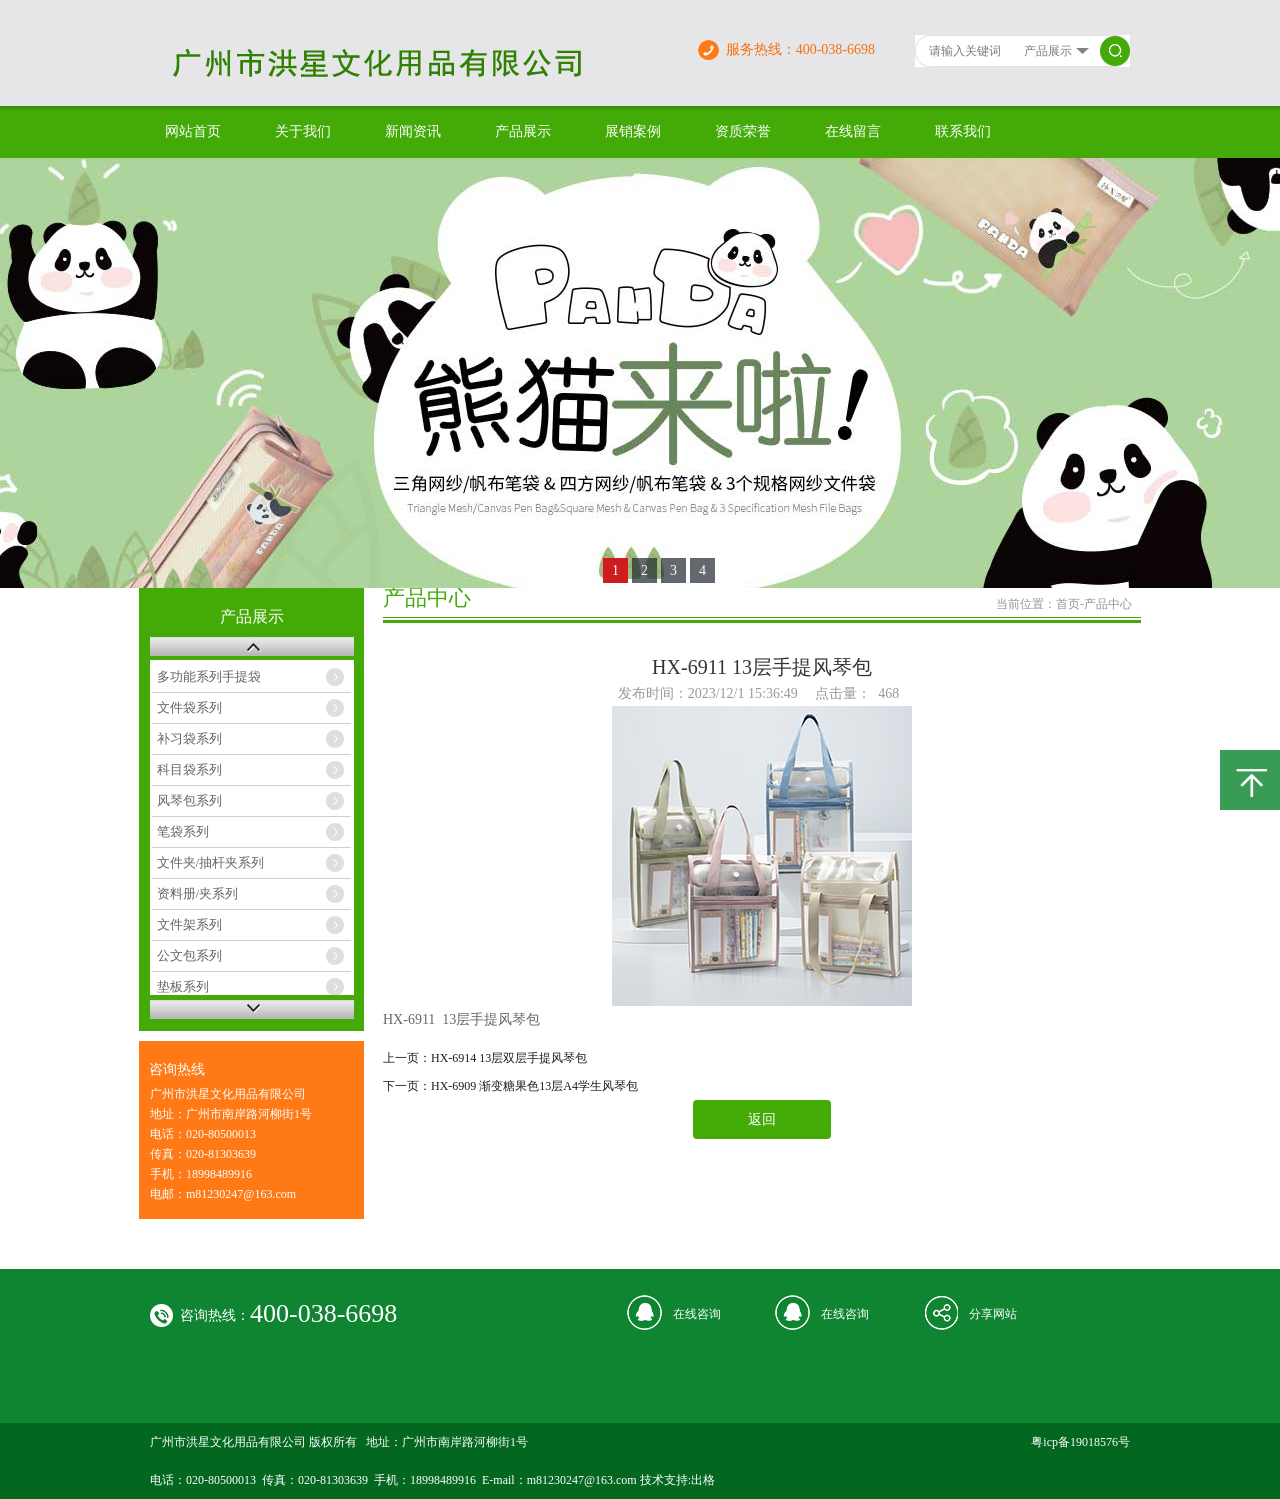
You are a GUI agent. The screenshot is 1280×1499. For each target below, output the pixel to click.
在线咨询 (697, 1314)
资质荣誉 (743, 131)
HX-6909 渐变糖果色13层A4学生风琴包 (534, 1086)
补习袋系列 (189, 738)
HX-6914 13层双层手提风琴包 (509, 1058)
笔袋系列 (183, 831)
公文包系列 (189, 955)
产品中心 (1108, 604)
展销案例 (633, 131)
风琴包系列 (189, 800)
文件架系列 (189, 924)
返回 (762, 1119)
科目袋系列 (189, 769)
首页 (1068, 604)
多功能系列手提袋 (209, 676)
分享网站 (993, 1314)
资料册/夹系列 (198, 893)
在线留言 (853, 131)
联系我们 (963, 131)
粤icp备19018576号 (1080, 1442)
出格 (703, 1480)
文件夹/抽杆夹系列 (211, 862)
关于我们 (303, 131)
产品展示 (523, 131)
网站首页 (193, 131)
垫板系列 (183, 986)
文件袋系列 (189, 707)
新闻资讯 (413, 131)
